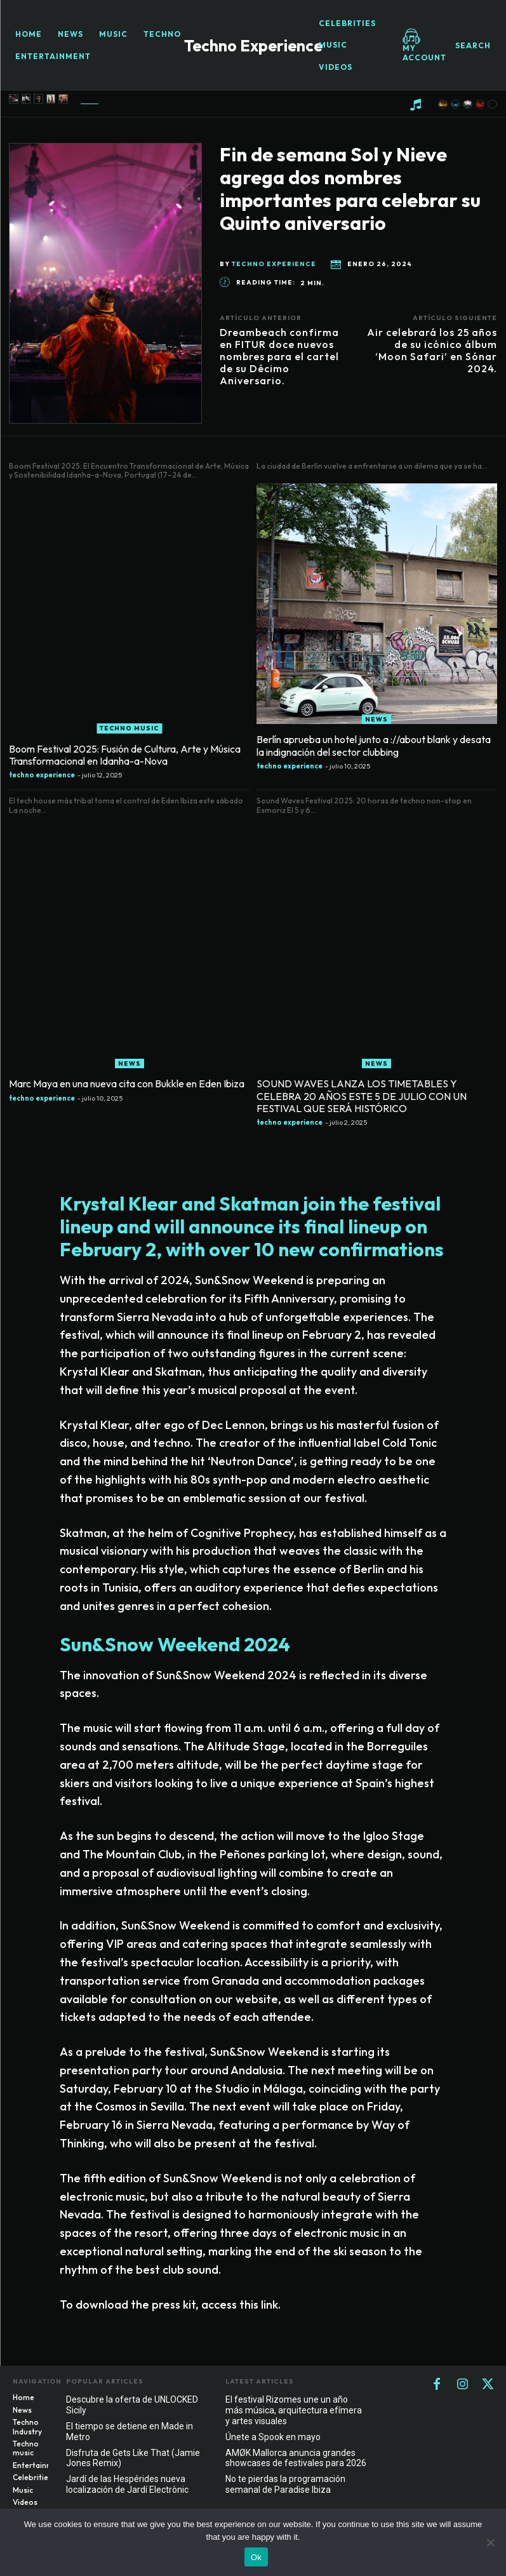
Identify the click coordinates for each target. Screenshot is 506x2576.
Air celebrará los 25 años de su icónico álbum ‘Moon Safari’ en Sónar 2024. (432, 350)
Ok (256, 2557)
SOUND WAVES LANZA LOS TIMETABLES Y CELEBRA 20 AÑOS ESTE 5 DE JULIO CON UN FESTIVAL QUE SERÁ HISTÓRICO (366, 1097)
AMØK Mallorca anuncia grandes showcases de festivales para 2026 (295, 2456)
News (376, 726)
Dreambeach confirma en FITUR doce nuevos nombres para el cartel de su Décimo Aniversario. (279, 356)
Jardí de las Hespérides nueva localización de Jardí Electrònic (127, 2483)
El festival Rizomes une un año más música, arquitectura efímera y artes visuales (293, 2409)
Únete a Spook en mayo (273, 2436)
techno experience (274, 264)
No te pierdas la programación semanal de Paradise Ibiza (285, 2483)
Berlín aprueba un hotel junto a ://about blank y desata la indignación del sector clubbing (368, 751)
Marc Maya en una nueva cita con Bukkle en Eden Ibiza (116, 1086)
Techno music (129, 735)
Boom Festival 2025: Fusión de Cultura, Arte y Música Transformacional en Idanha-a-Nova (114, 760)
